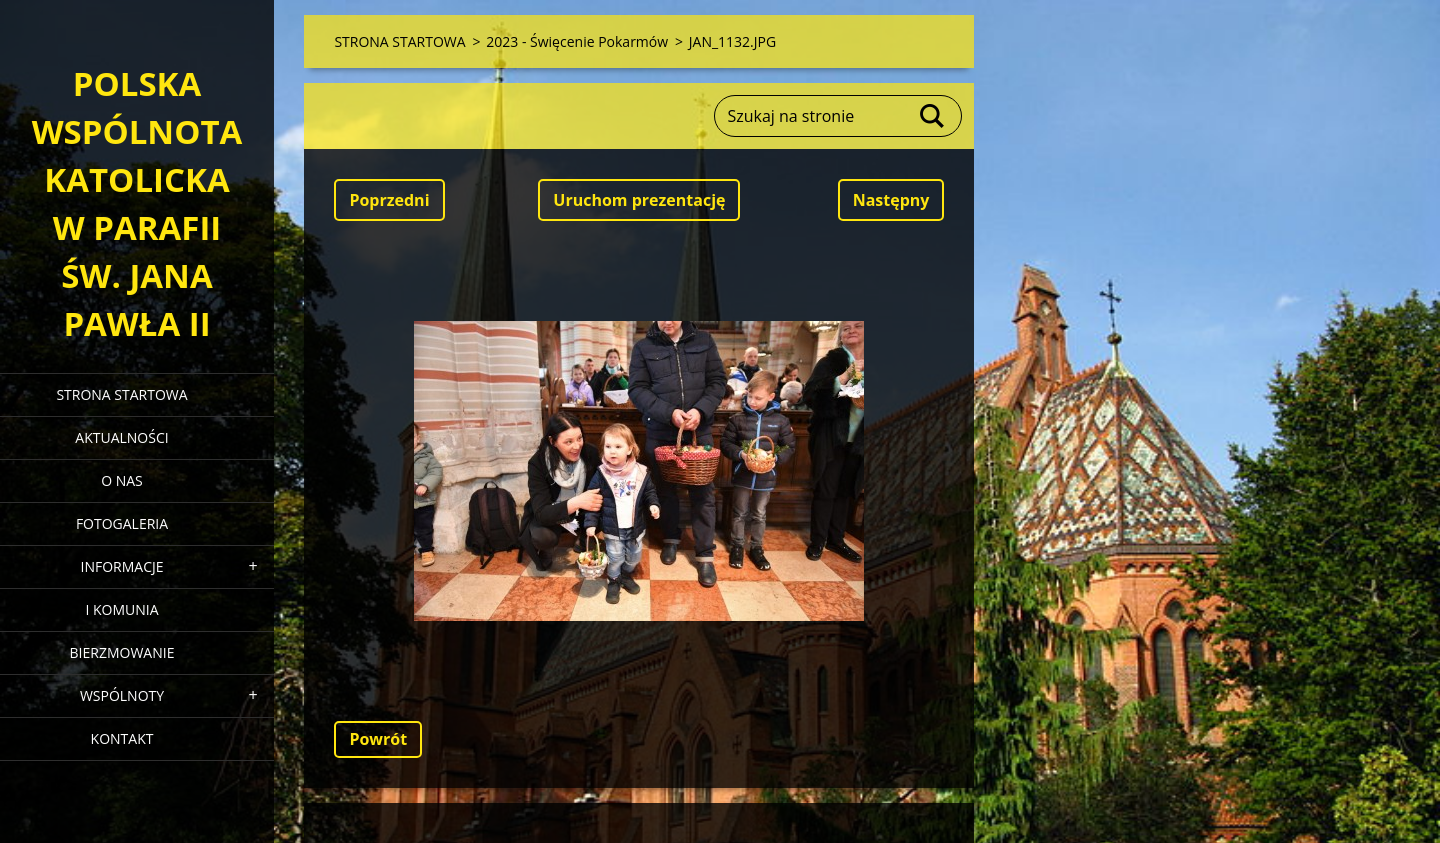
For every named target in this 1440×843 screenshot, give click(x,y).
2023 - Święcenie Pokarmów (577, 41)
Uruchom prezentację (639, 200)
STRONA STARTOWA (121, 394)
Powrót (378, 739)
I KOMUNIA (121, 609)
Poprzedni (389, 200)
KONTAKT (122, 738)
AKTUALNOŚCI (121, 437)
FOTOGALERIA (122, 523)
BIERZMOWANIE (122, 652)
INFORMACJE (121, 566)
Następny (891, 200)
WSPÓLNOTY (122, 695)
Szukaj (933, 116)
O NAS (122, 480)
